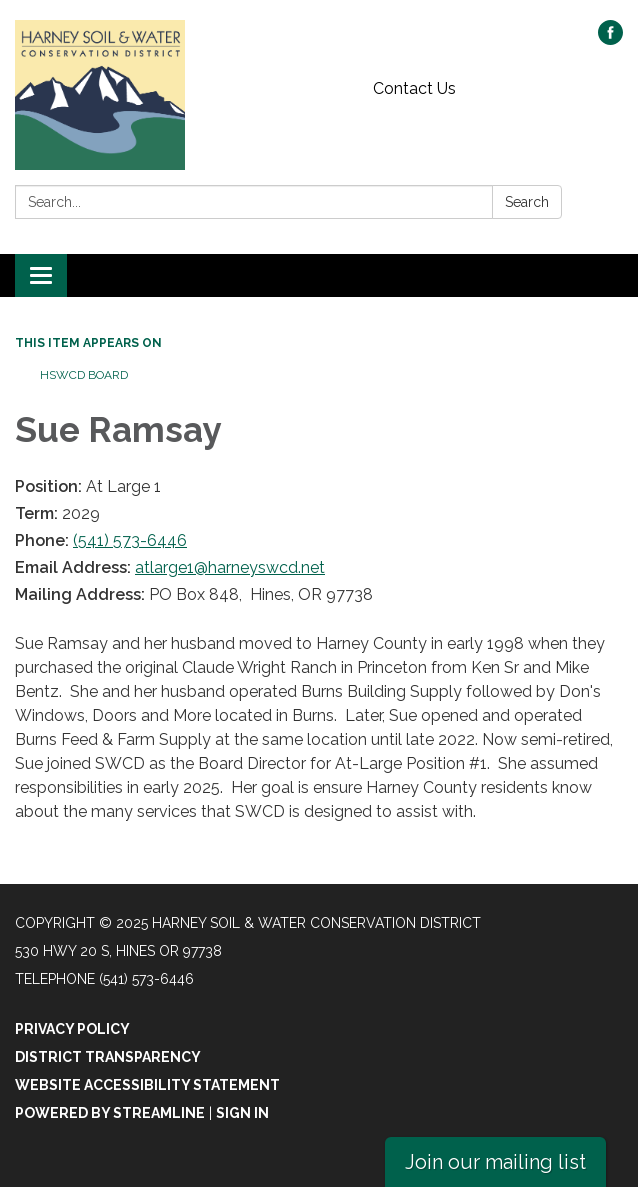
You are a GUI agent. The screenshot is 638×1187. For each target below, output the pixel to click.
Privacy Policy (72, 1029)
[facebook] (610, 39)
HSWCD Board (84, 375)
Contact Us (414, 88)
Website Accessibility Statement (147, 1085)
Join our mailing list (495, 1162)
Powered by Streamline (110, 1113)
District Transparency (108, 1057)
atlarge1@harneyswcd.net (230, 567)
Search (527, 202)
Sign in (242, 1113)
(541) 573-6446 (130, 540)
